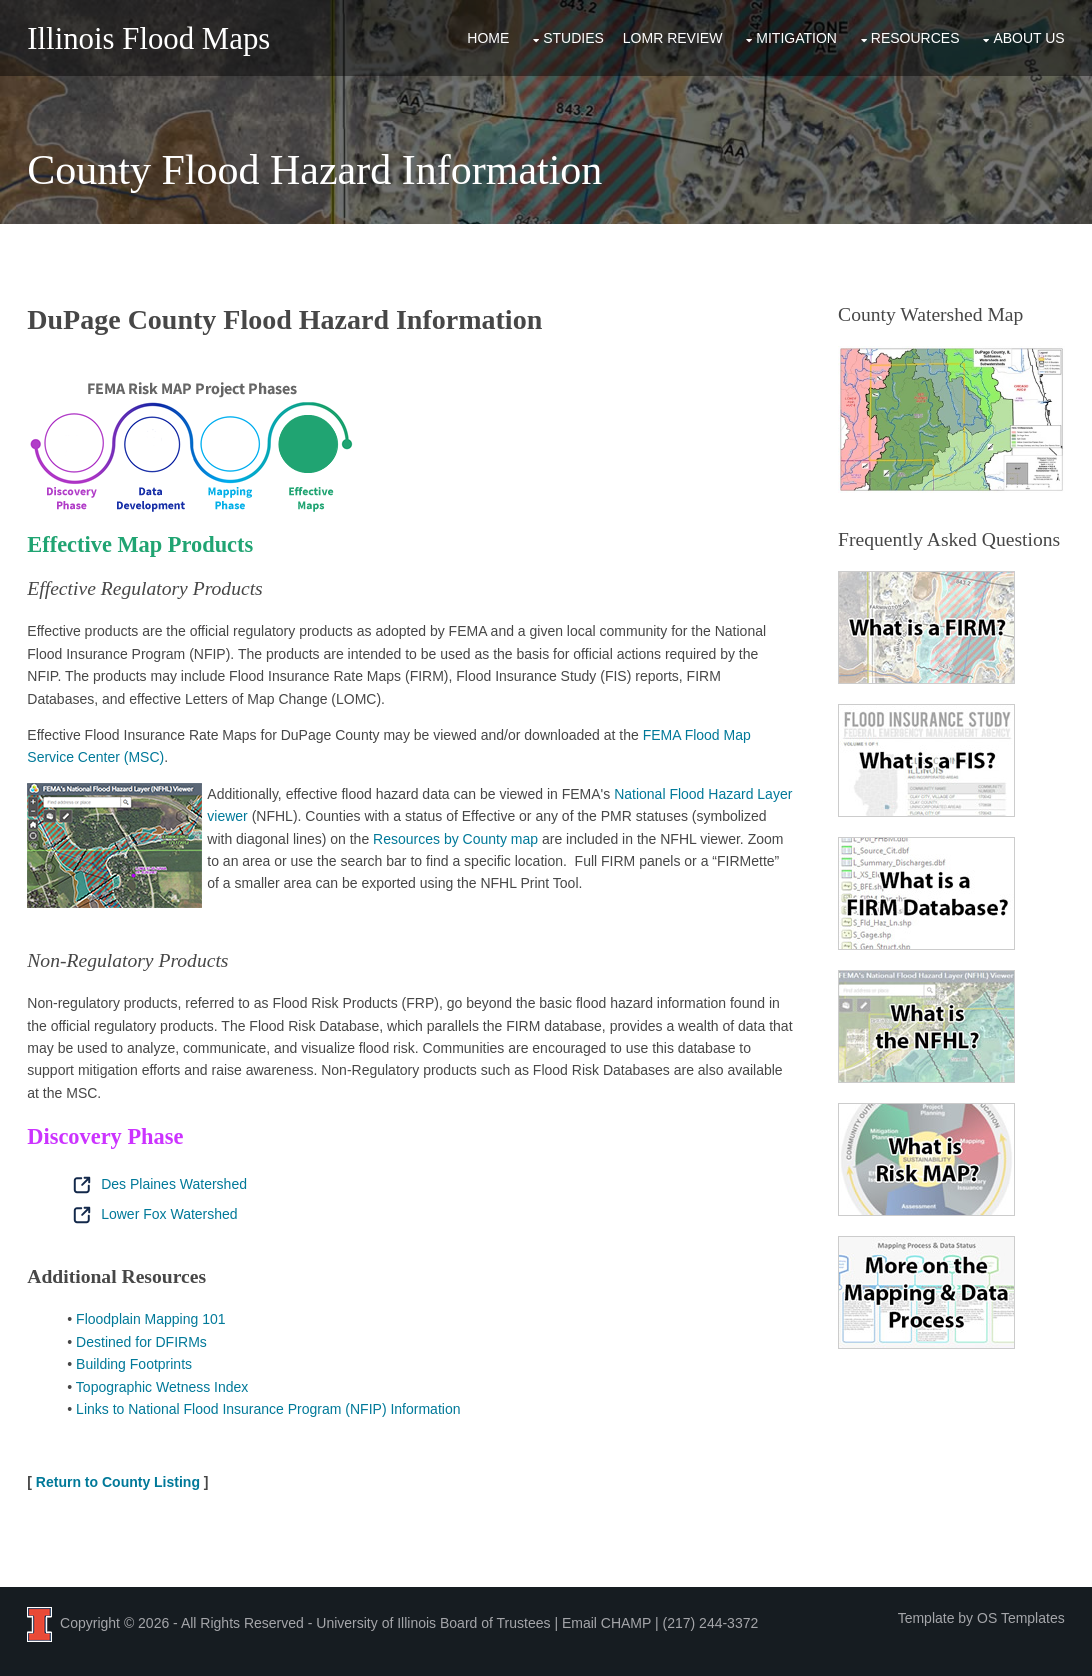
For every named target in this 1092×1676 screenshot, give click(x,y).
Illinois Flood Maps (148, 39)
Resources (915, 38)
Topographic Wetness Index (162, 1387)
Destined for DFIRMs (141, 1342)
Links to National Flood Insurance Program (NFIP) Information (268, 1409)
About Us (1028, 38)
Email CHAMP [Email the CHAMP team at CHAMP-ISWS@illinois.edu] (606, 1623)
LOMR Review (673, 38)
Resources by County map (455, 839)
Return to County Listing (118, 1482)
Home (488, 38)
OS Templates (1021, 1618)
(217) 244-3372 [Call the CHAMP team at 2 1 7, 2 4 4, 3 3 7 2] (711, 1623)
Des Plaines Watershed (157, 1184)
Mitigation (796, 38)
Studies (573, 38)
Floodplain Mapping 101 (150, 1319)
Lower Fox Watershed (152, 1214)
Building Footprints (134, 1364)
